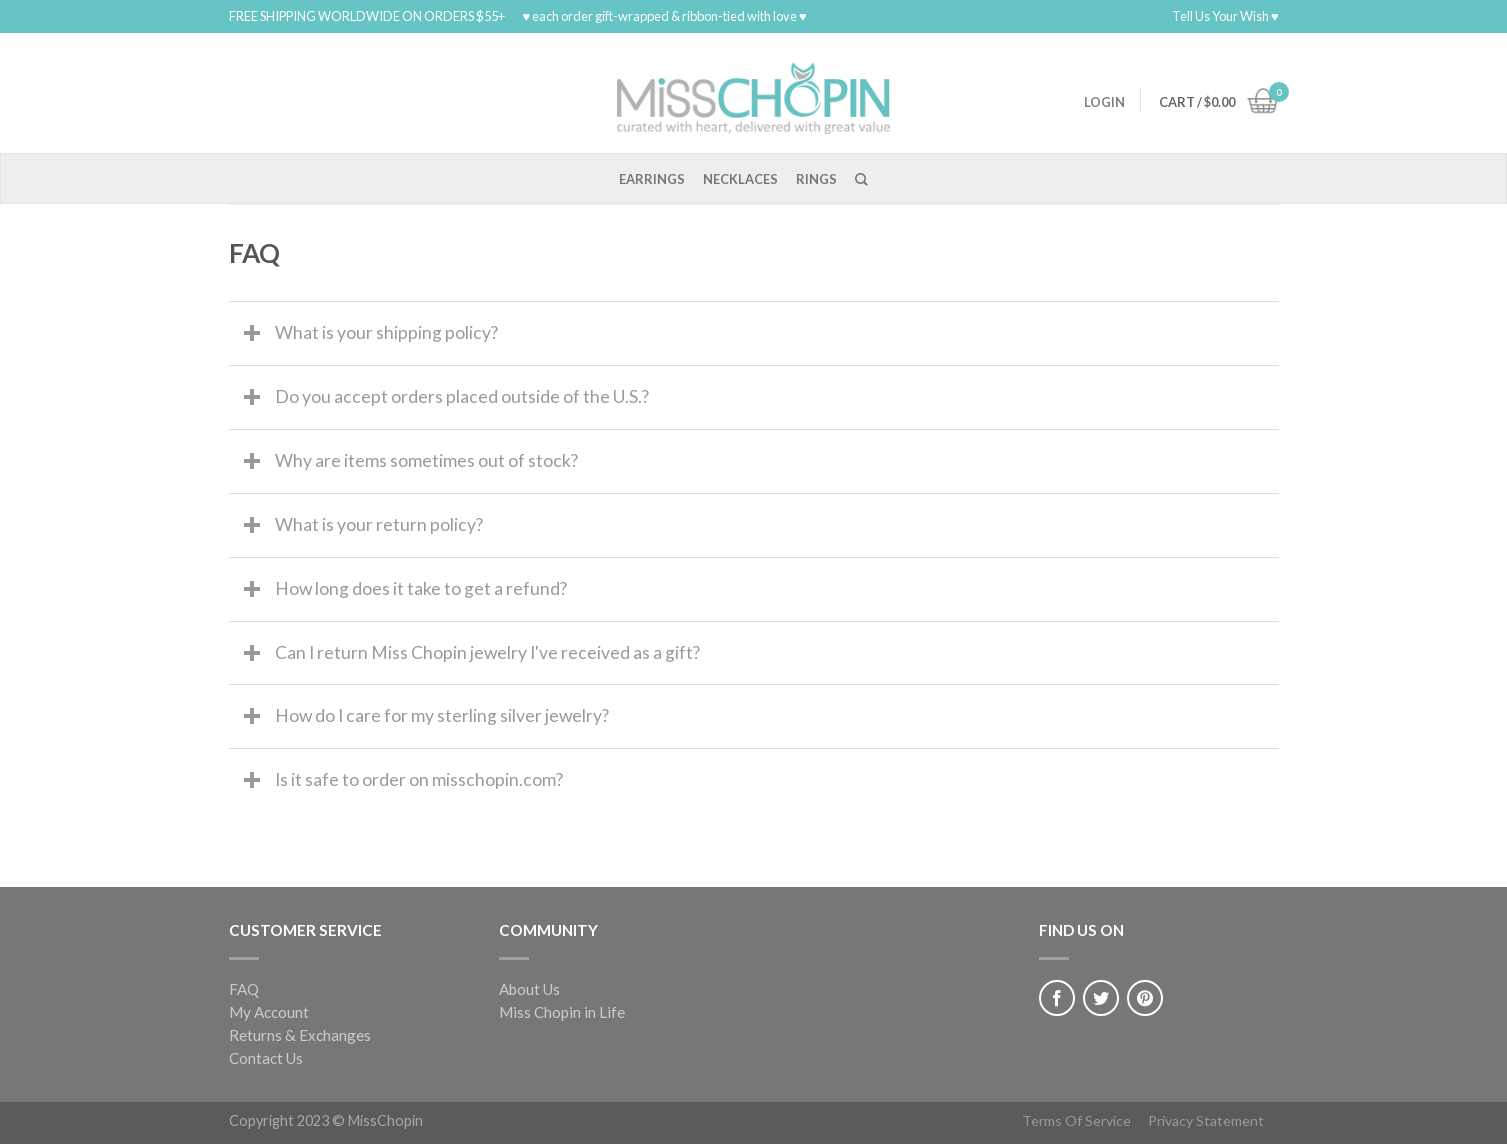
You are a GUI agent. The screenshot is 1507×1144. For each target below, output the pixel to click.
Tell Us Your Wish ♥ (1225, 16)
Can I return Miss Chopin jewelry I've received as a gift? (487, 652)
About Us (529, 989)
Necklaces (740, 179)
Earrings (652, 179)
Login (1104, 102)
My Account (269, 1012)
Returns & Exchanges (300, 1035)
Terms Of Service (1076, 1120)
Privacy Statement (1206, 1120)
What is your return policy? (379, 524)
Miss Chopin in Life (562, 1012)
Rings (816, 179)
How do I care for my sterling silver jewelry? (442, 715)
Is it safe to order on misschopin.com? (419, 779)
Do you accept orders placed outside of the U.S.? (462, 396)
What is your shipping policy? (386, 332)
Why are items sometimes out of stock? (426, 460)
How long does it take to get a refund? (421, 588)
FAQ (244, 989)
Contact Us (266, 1058)
